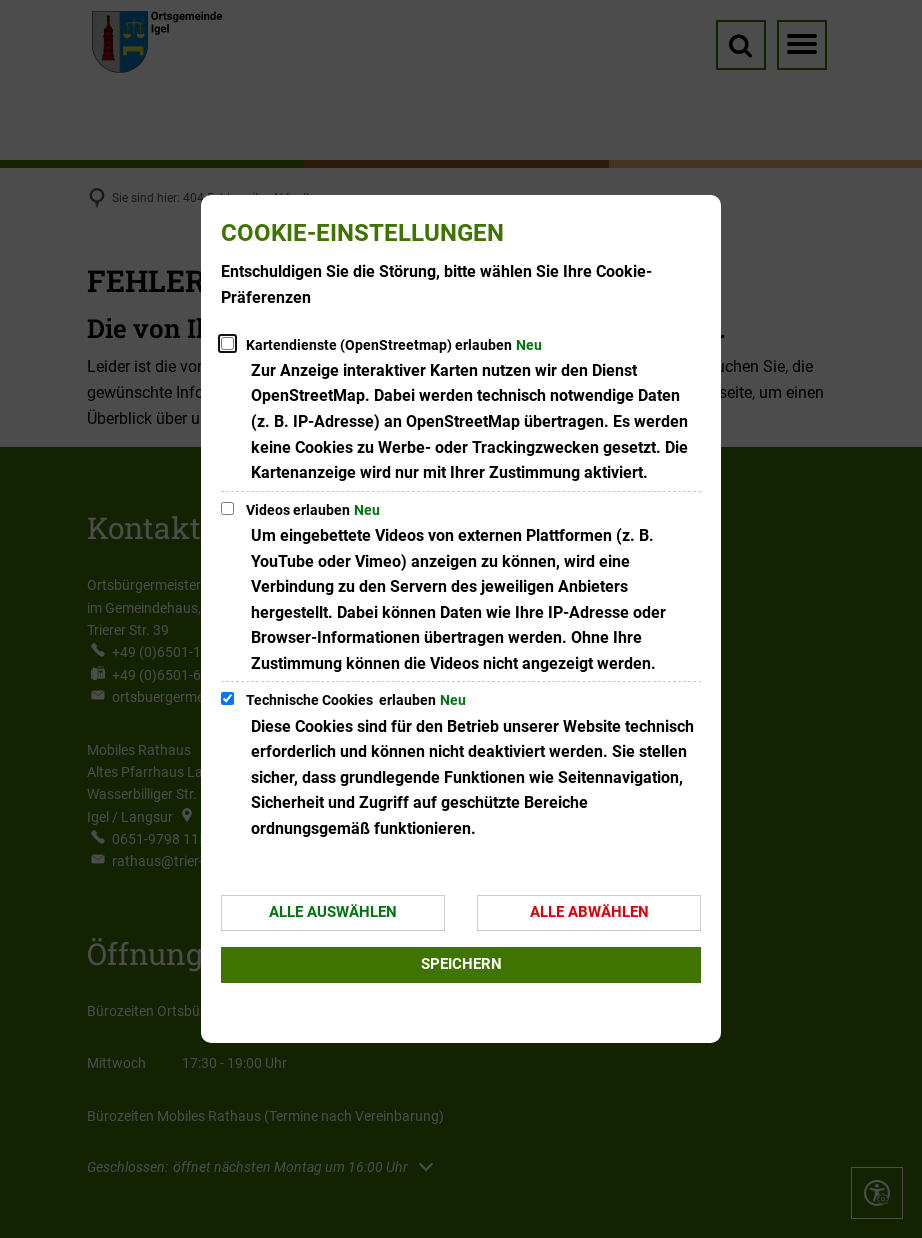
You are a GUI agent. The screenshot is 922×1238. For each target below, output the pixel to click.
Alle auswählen (333, 912)
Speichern (461, 964)
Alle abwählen (589, 912)
